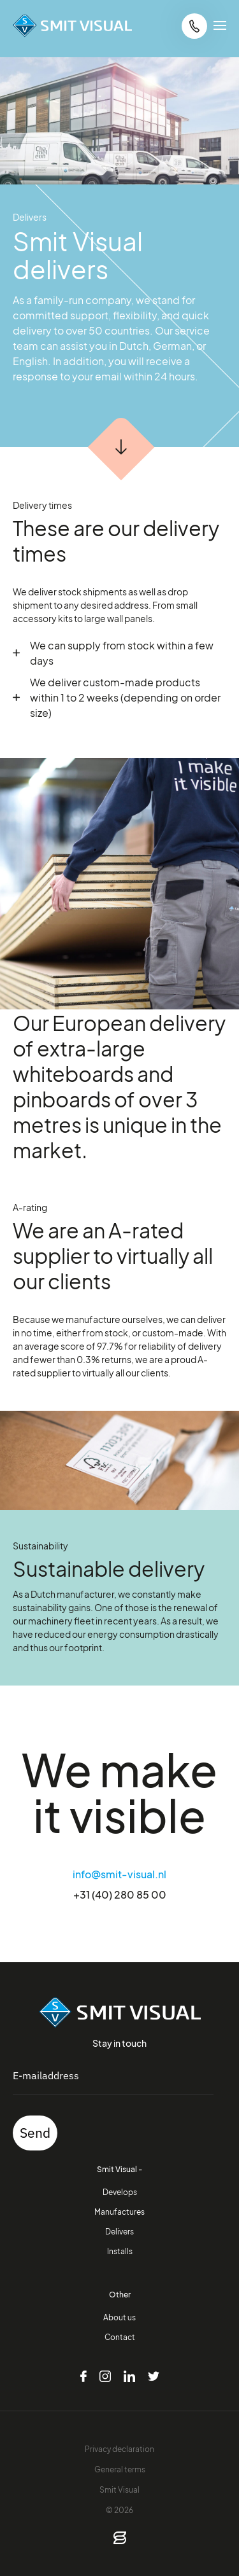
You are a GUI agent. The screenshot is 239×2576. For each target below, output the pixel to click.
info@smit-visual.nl (119, 1873)
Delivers (119, 2231)
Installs (120, 2251)
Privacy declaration (119, 2449)
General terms (119, 2469)
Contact (120, 2337)
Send (35, 2133)
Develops (120, 2192)
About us (119, 2317)
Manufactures (119, 2211)
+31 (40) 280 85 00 (119, 1894)
